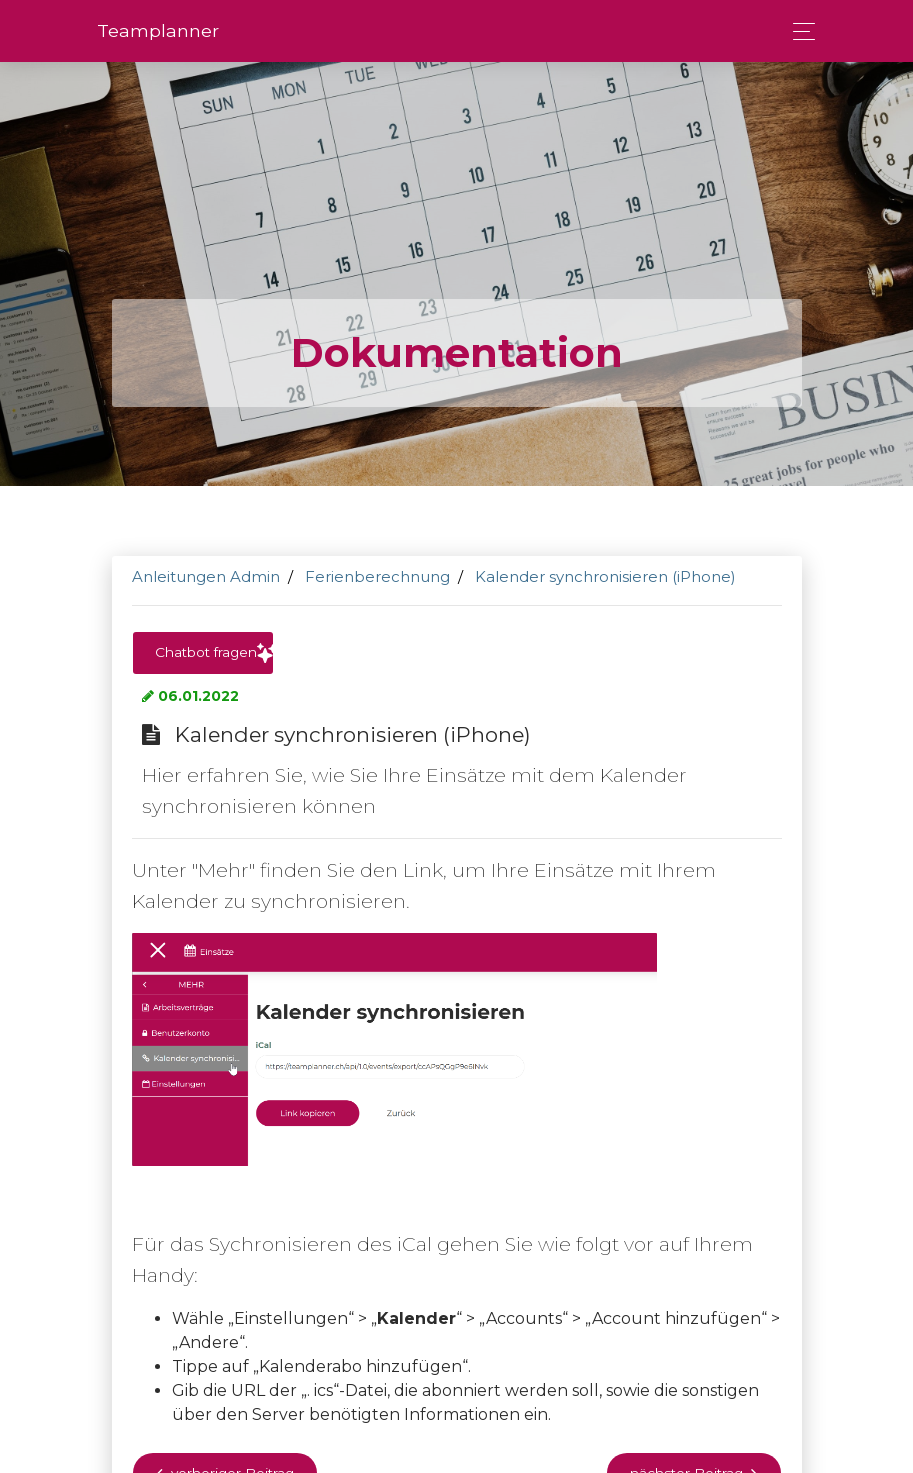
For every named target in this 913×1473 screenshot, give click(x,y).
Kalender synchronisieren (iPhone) (605, 576)
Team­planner (158, 30)
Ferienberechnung (377, 576)
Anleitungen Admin (206, 576)
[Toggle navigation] (798, 31)
